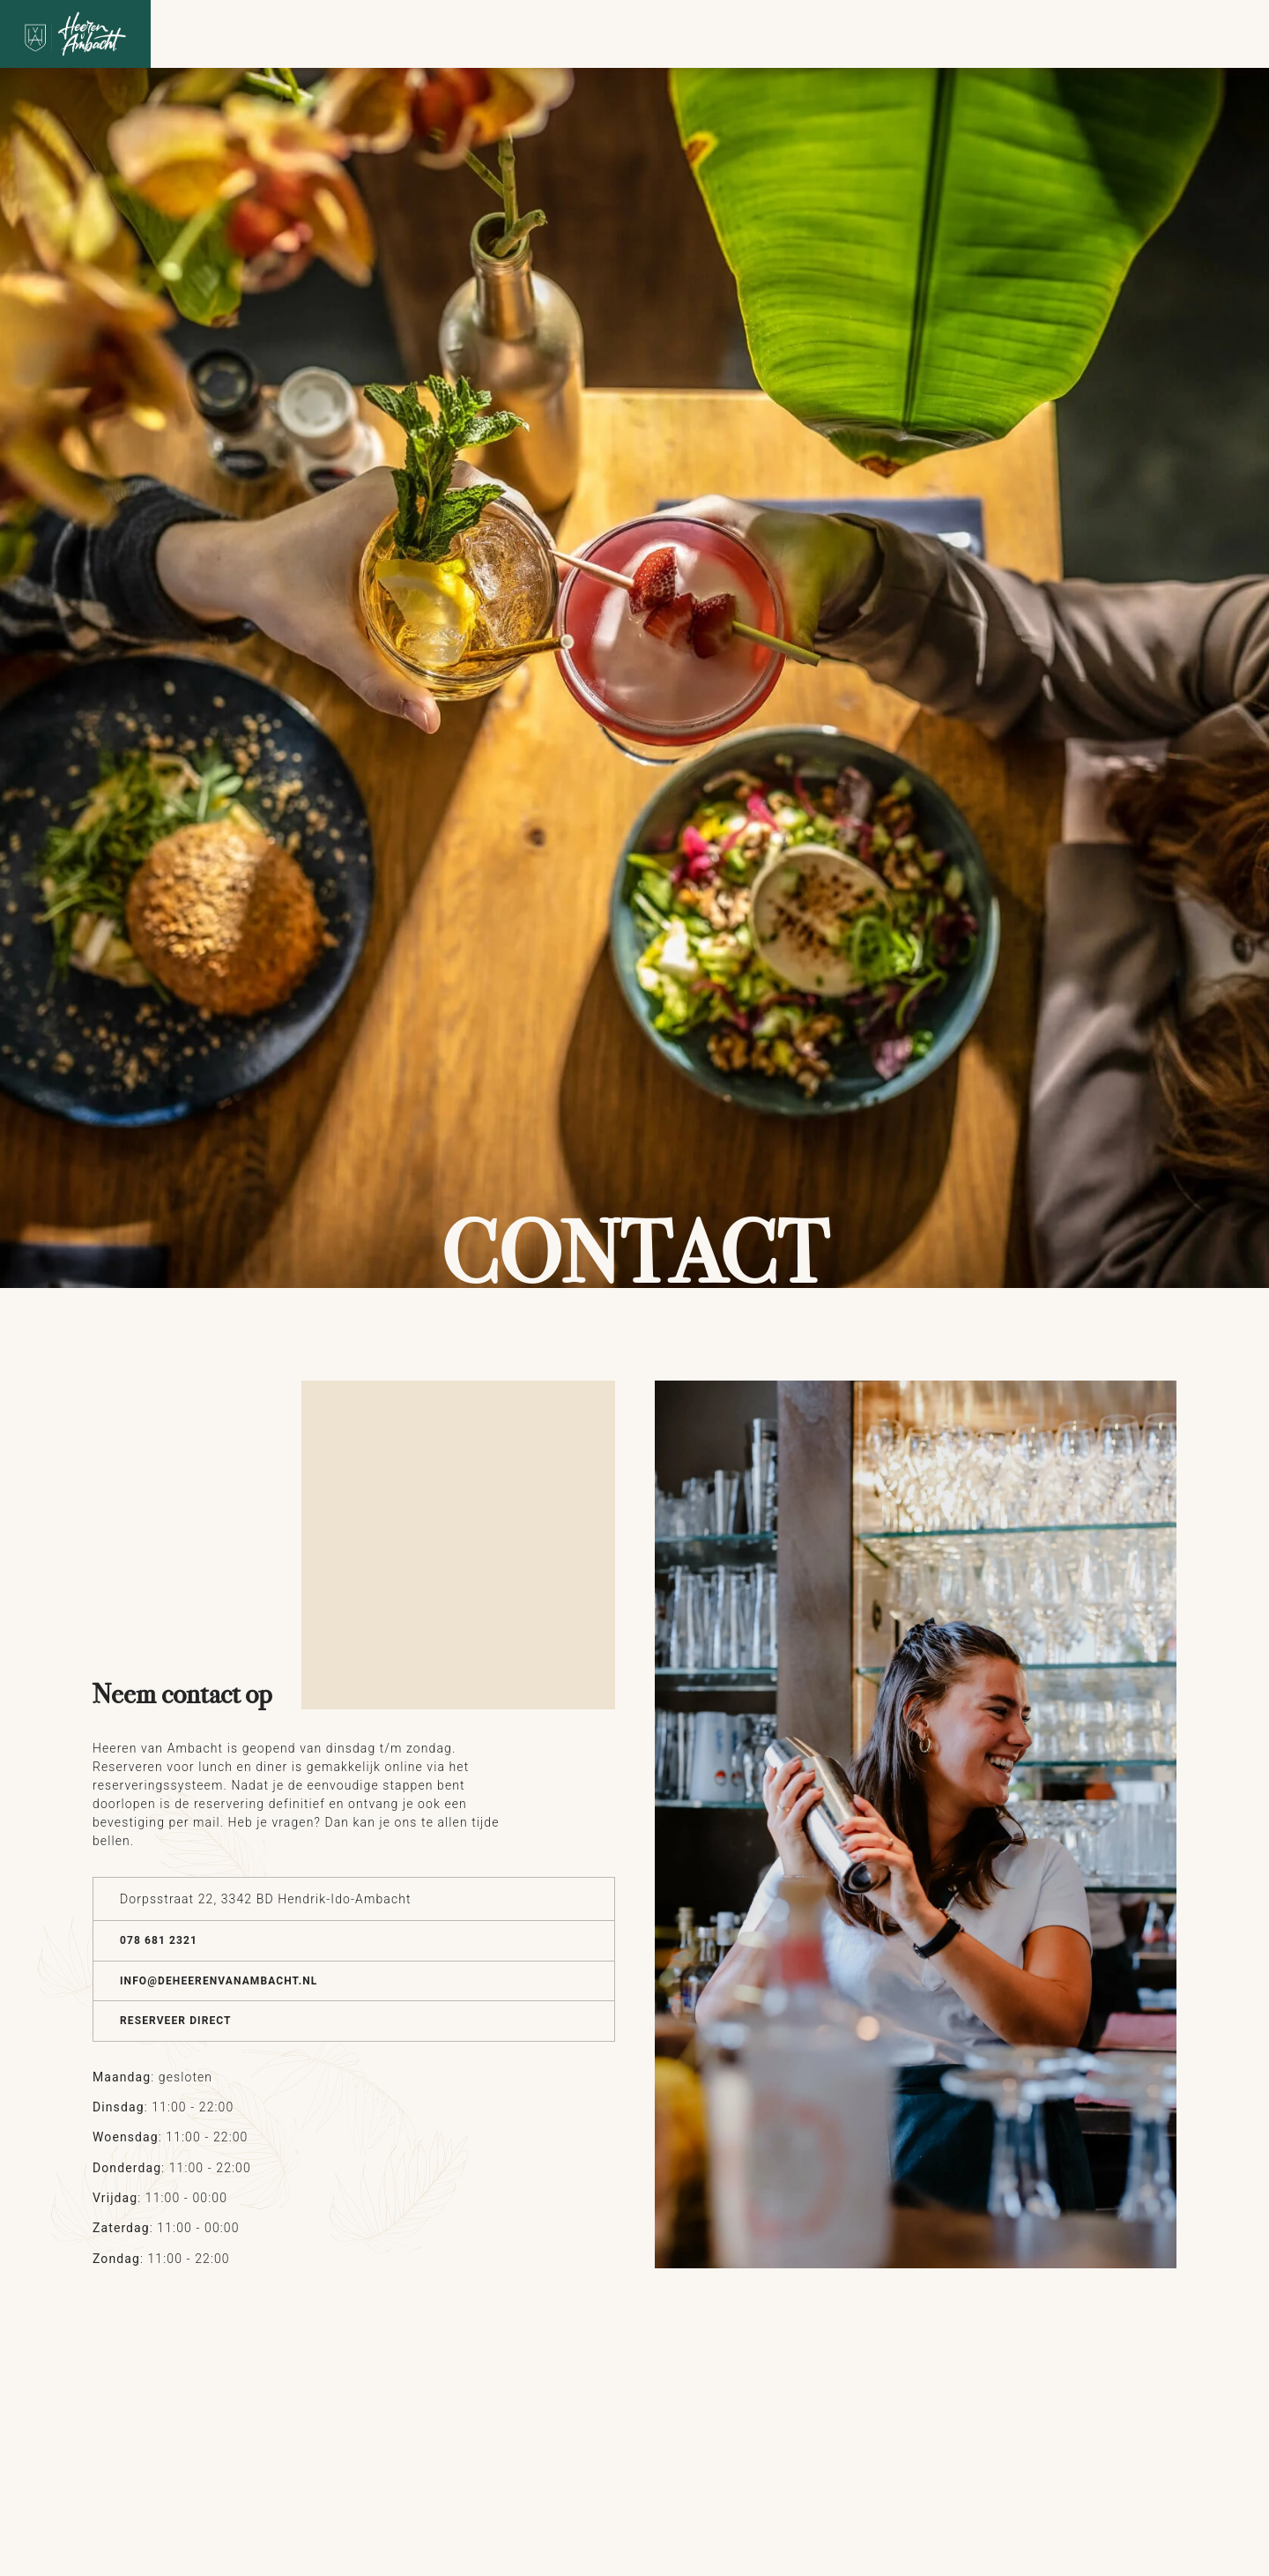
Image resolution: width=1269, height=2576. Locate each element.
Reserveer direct (176, 2020)
